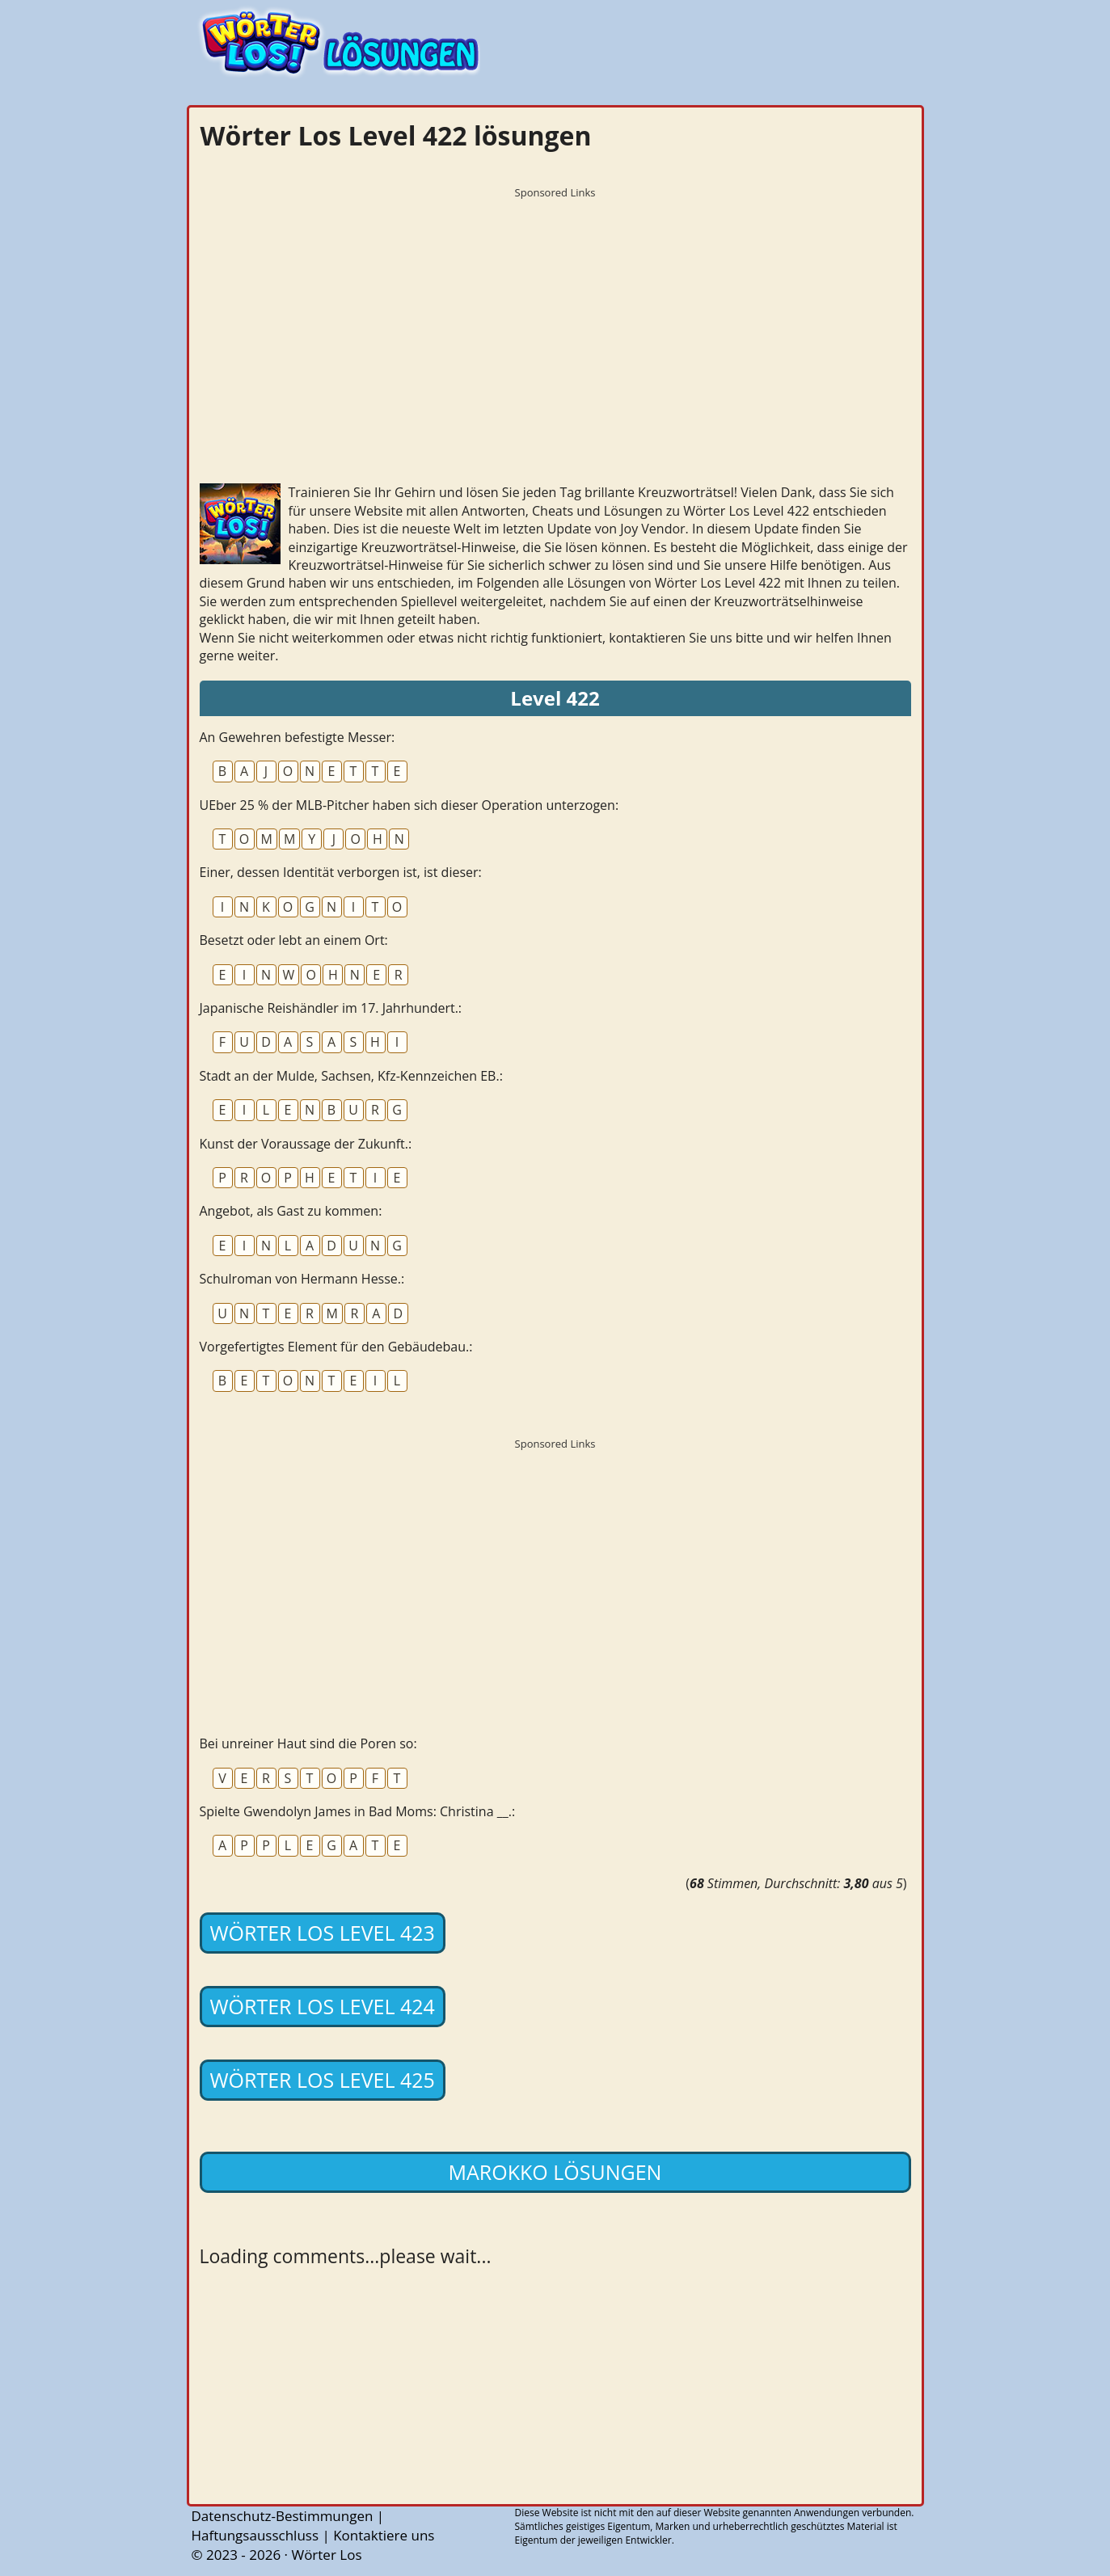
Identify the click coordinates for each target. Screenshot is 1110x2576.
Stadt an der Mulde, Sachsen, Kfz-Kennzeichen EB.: (351, 1076)
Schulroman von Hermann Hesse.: (302, 1279)
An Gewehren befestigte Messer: (297, 737)
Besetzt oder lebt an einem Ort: (294, 940)
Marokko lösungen (555, 2172)
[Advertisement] (555, 319)
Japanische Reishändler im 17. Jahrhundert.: (331, 1008)
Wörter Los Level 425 (322, 2079)
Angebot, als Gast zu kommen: (291, 1211)
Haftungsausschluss (255, 2535)
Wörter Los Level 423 (322, 1932)
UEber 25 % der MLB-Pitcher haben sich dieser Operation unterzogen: (409, 805)
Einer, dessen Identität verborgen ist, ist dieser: (341, 872)
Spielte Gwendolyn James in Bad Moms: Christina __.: (358, 1811)
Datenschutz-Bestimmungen (283, 2515)
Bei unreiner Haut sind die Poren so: (308, 1743)
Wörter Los (326, 2554)
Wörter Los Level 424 (322, 2006)
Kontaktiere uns (383, 2535)
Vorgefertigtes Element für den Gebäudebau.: (336, 1346)
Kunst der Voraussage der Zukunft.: (306, 1144)
